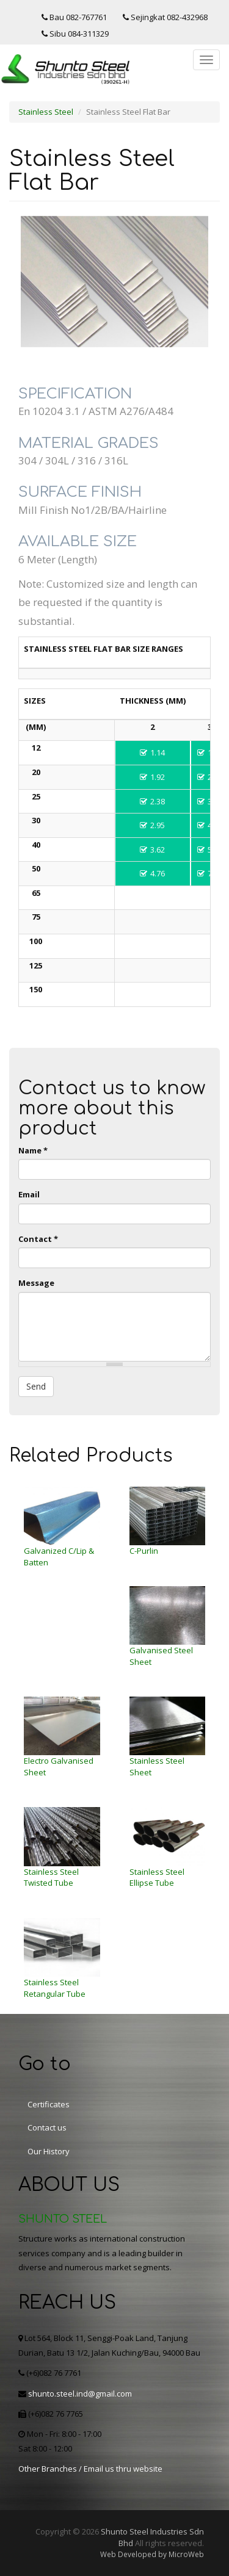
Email (29, 1194)
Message (36, 1282)
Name (33, 1150)
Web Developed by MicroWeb (152, 2554)
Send (36, 1386)
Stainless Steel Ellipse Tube (156, 1877)
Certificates (48, 2104)
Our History (48, 2151)
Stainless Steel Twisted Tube (51, 1877)
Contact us (47, 2127)
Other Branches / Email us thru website (90, 2468)
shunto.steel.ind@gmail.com (80, 2393)
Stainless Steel (45, 111)
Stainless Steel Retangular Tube (54, 1988)
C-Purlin (143, 1550)
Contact (38, 1238)
